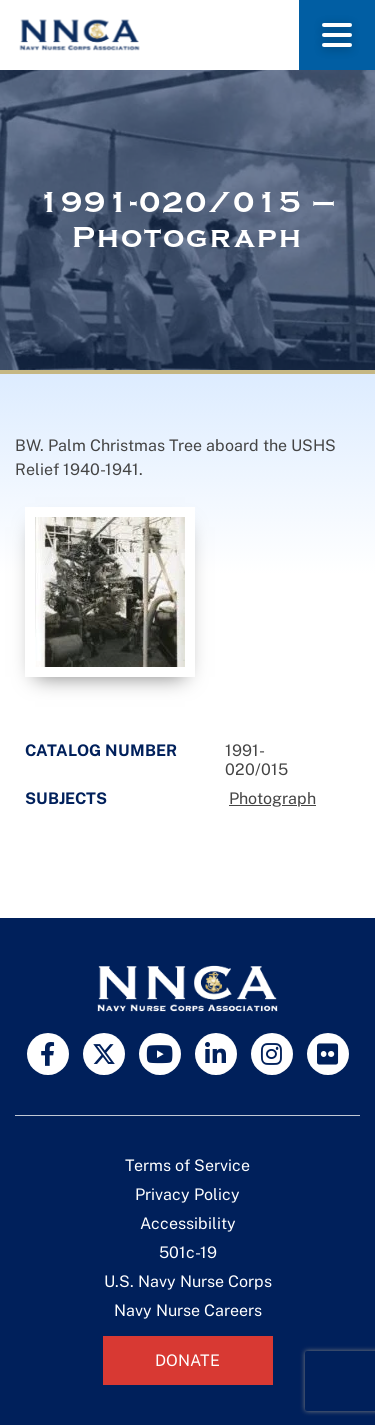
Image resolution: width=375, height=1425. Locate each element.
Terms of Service (187, 1165)
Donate (187, 1360)
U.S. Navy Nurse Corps (188, 1281)
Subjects (66, 798)
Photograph (272, 798)
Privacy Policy (187, 1194)
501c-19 (188, 1252)
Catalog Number (101, 750)
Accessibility (188, 1223)
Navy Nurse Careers (188, 1310)
